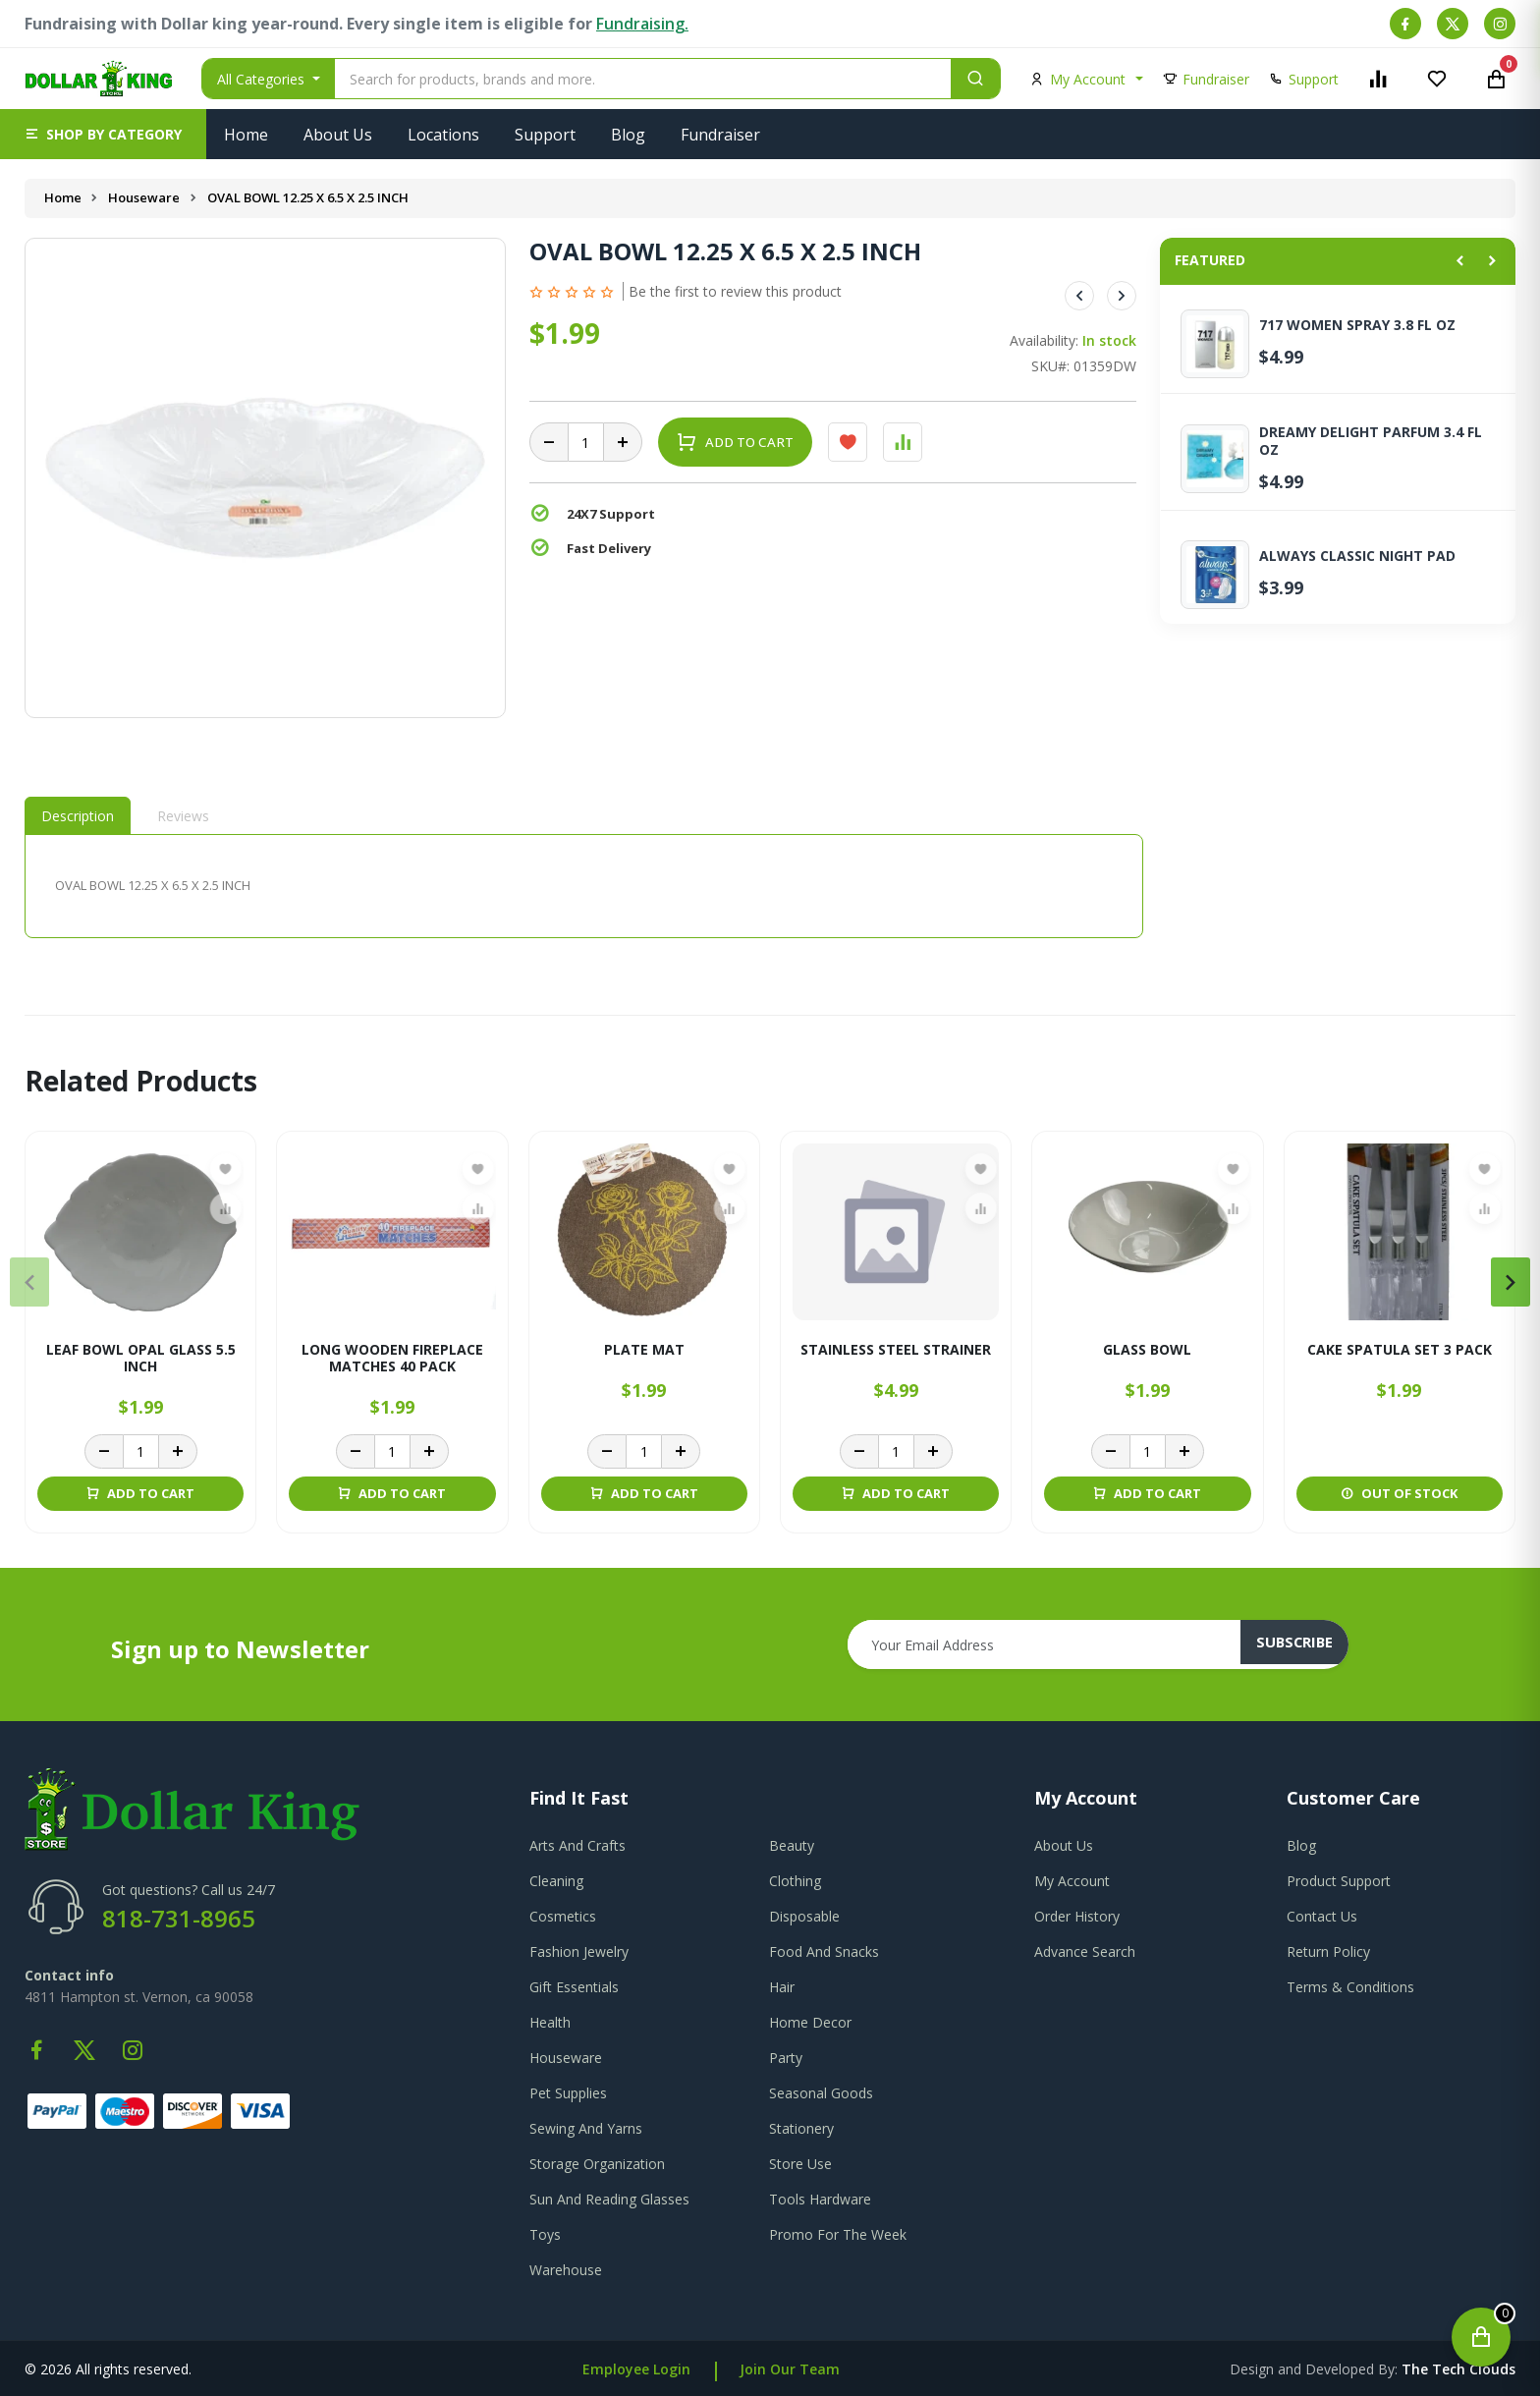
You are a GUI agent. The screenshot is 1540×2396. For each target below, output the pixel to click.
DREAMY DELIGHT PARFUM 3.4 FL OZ (1370, 441)
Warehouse (565, 2269)
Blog (628, 134)
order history (1077, 1916)
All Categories (262, 79)
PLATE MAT (644, 1350)
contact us (1322, 1916)
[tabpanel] (584, 885)
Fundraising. (642, 23)
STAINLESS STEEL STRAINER (895, 1350)
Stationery (801, 2128)
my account (1072, 1880)
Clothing (795, 1880)
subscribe (1305, 1644)
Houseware (146, 197)
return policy (1328, 1951)
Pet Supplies (568, 2093)
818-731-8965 (178, 1918)
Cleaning (556, 1880)
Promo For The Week (838, 2234)
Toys (545, 2234)
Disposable (804, 1916)
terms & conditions (1350, 1987)
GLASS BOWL (1147, 1350)
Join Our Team (790, 2369)
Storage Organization (597, 2163)
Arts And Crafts (577, 1845)
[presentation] (29, 1282)
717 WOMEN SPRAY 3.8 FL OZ (1357, 325)
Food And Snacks (824, 1951)
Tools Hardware (820, 2199)
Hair (782, 1987)
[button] (103, 134)
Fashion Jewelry (579, 1951)
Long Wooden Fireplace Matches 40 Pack (392, 1358)
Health (550, 2022)
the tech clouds (1458, 2369)
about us (1063, 1845)
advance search (1084, 1951)
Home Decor (810, 2022)
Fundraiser (720, 134)
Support (545, 134)
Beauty (791, 1845)
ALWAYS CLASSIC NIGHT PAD (1357, 556)
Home (246, 134)
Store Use (800, 2163)
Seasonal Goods (821, 2093)
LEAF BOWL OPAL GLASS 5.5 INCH (141, 1358)
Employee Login (636, 2369)
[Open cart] (1481, 2337)
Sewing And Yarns (585, 2128)
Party (785, 2057)
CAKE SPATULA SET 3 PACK (1399, 1350)
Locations (443, 134)
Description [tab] (77, 816)
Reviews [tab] (183, 816)
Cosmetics (562, 1916)
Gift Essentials (574, 1987)
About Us (337, 134)
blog (1301, 1845)
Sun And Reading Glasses (609, 2199)
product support (1339, 1880)
